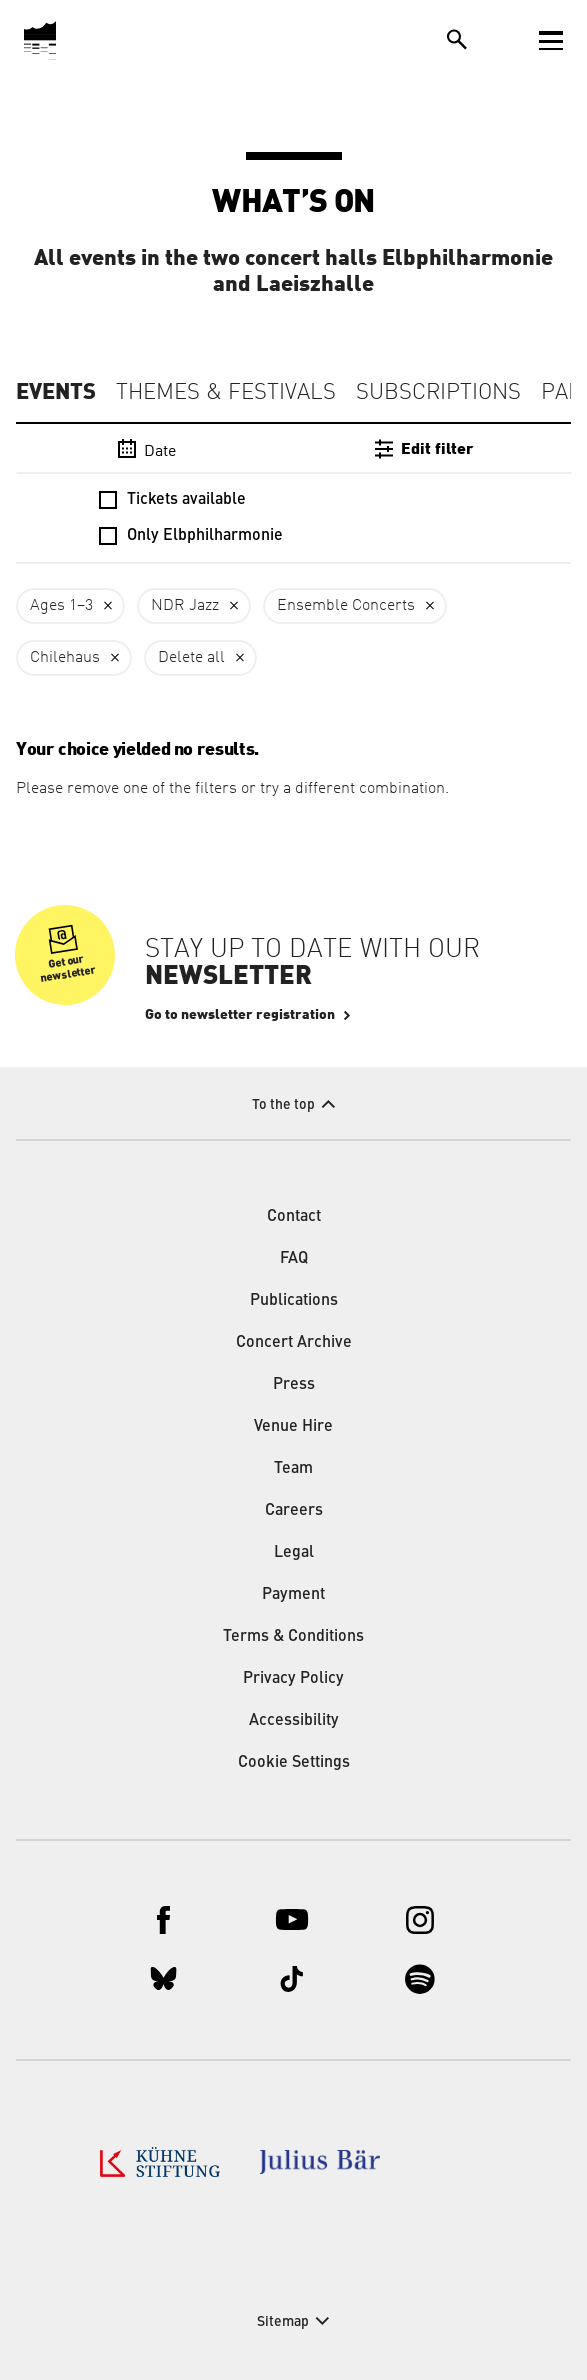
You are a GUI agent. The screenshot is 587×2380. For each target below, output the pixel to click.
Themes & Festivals (226, 393)
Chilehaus (65, 658)
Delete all (191, 658)
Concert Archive (294, 1343)
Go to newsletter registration (240, 1015)
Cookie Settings (294, 1763)
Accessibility (294, 1721)
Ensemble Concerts (346, 606)
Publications (294, 1301)
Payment (293, 1595)
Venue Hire (293, 1427)
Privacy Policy (293, 1679)
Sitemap (283, 2322)
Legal (294, 1553)
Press (294, 1385)
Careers (294, 1511)
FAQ (294, 1259)
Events (56, 392)
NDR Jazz (185, 606)
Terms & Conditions (293, 1637)
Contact (294, 1217)
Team (293, 1469)
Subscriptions (438, 393)
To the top (283, 1105)
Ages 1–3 (61, 606)
